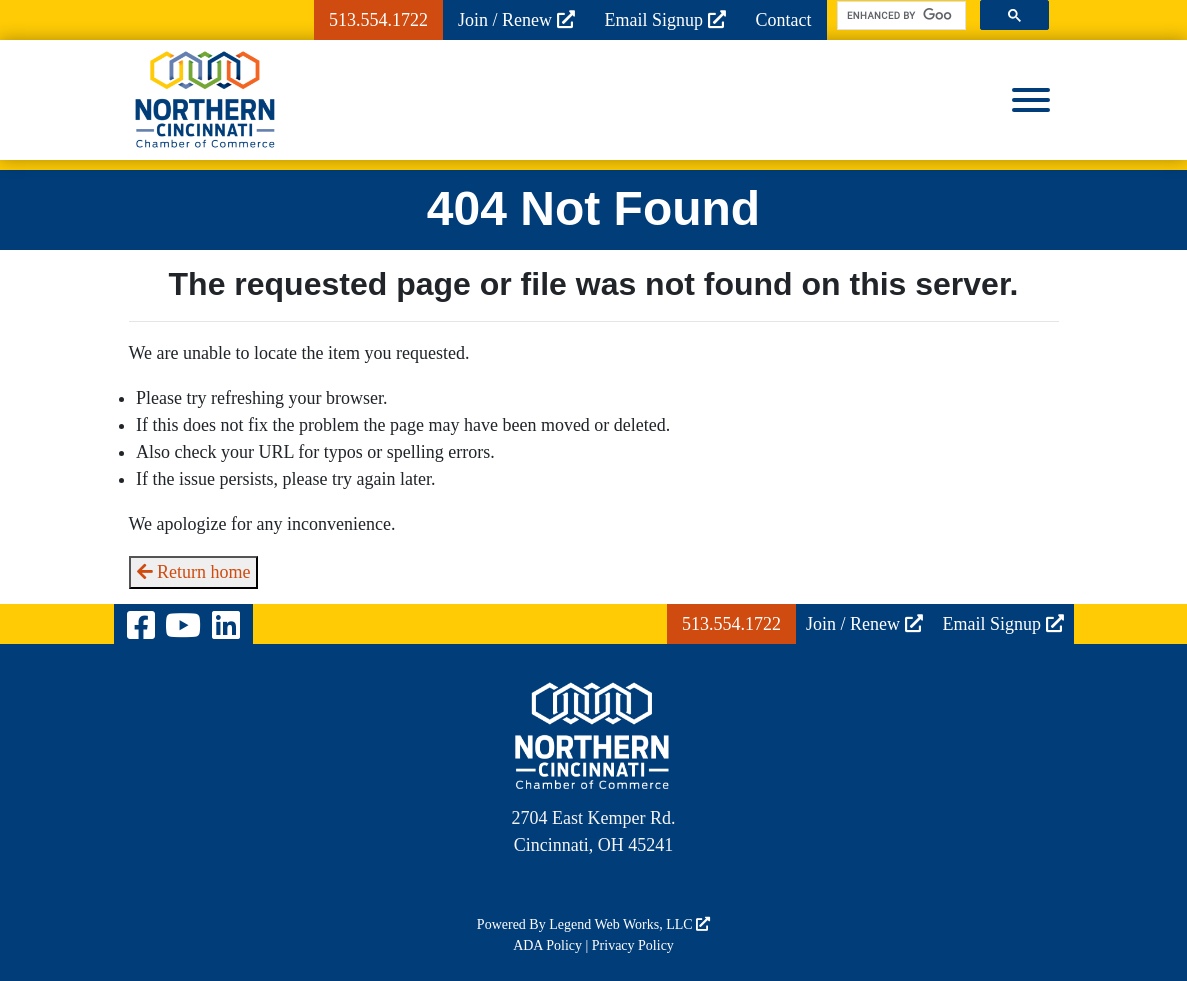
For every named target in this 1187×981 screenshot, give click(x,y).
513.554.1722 (378, 20)
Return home (194, 572)
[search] (899, 16)
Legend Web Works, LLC (629, 924)
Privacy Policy (633, 945)
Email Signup (665, 20)
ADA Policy (547, 945)
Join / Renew (516, 20)
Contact (784, 20)
